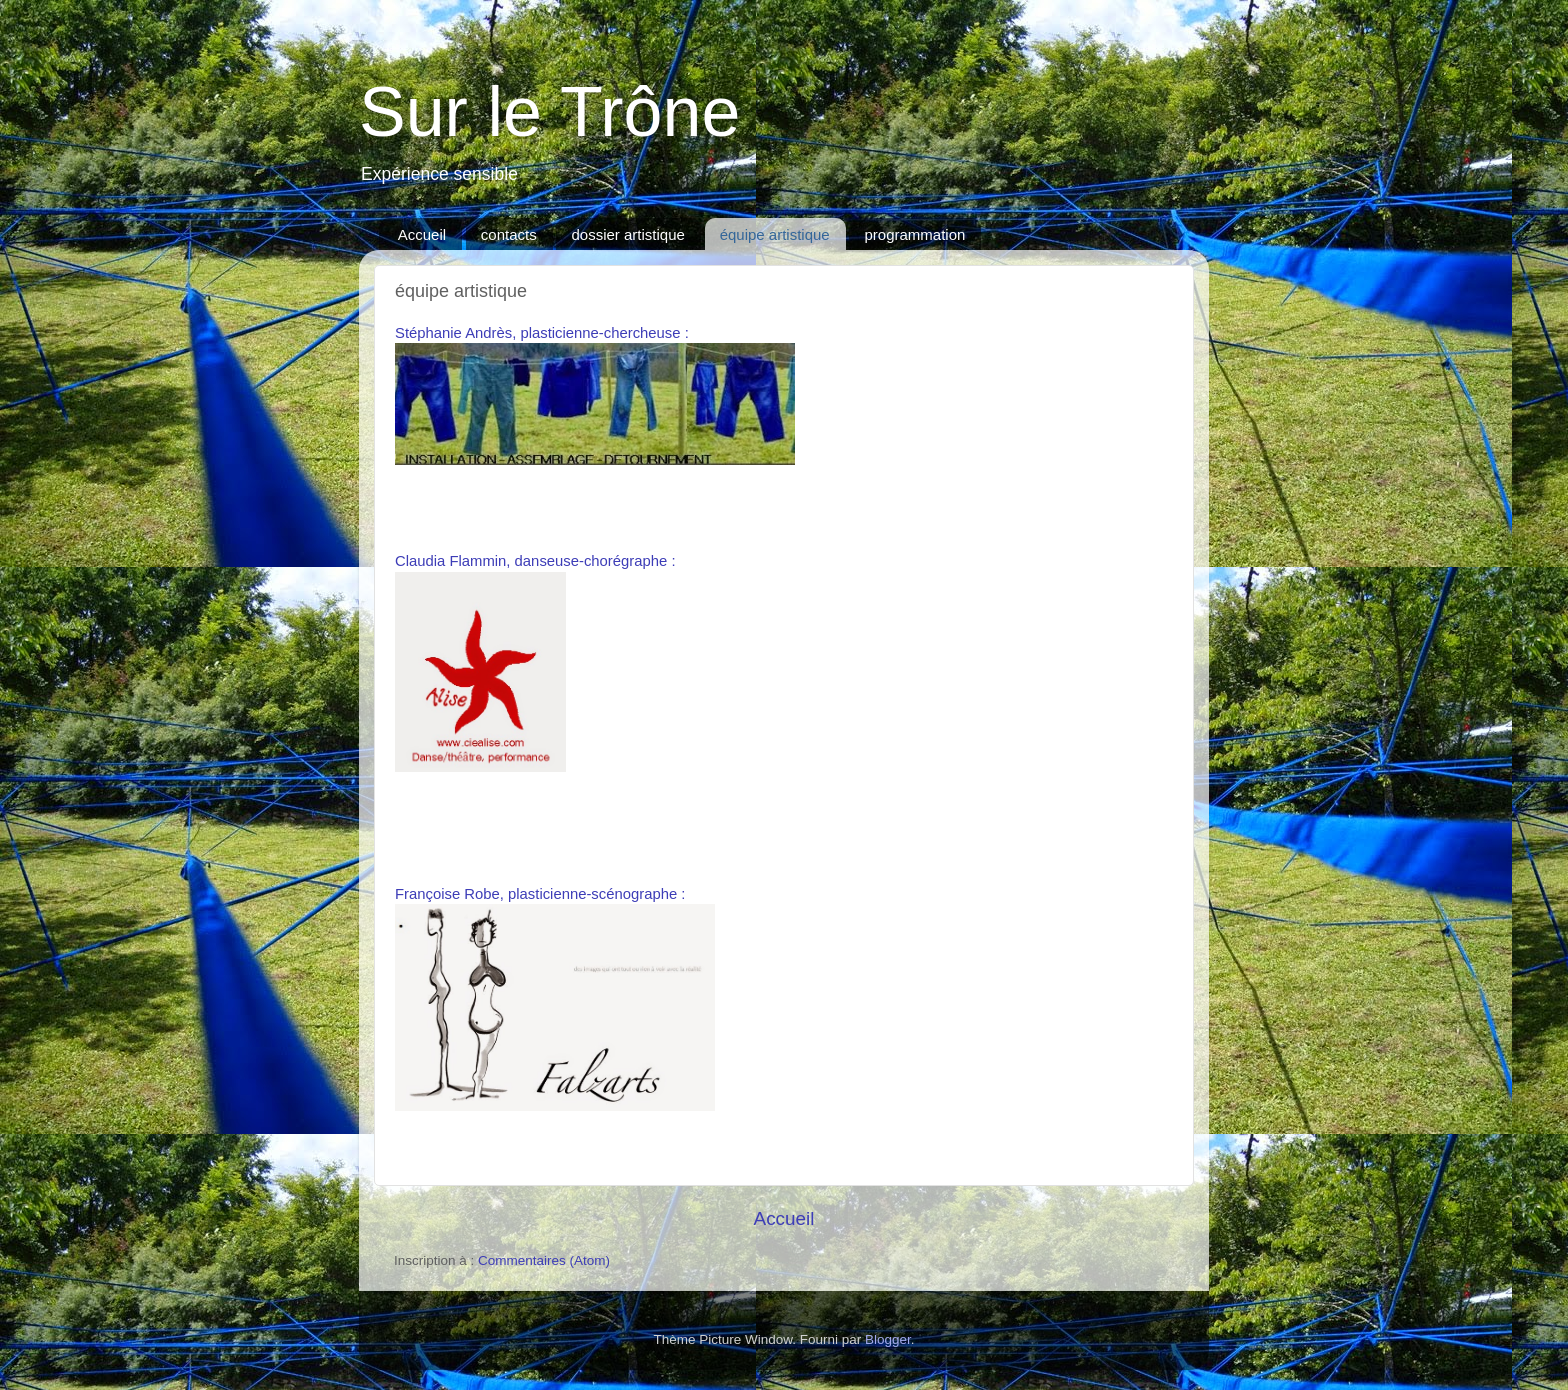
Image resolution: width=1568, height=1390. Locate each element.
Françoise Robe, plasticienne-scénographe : (540, 894)
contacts (509, 234)
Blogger (888, 1339)
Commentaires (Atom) (544, 1260)
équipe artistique (775, 234)
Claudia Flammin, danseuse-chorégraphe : (535, 561)
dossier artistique (627, 234)
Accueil (422, 234)
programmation (914, 234)
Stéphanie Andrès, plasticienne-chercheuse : (542, 333)
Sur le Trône (549, 112)
